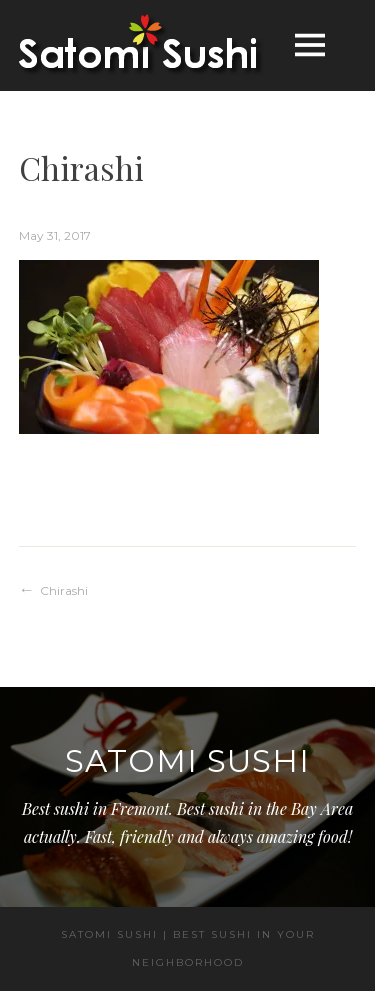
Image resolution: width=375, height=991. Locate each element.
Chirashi (64, 590)
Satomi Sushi (187, 761)
